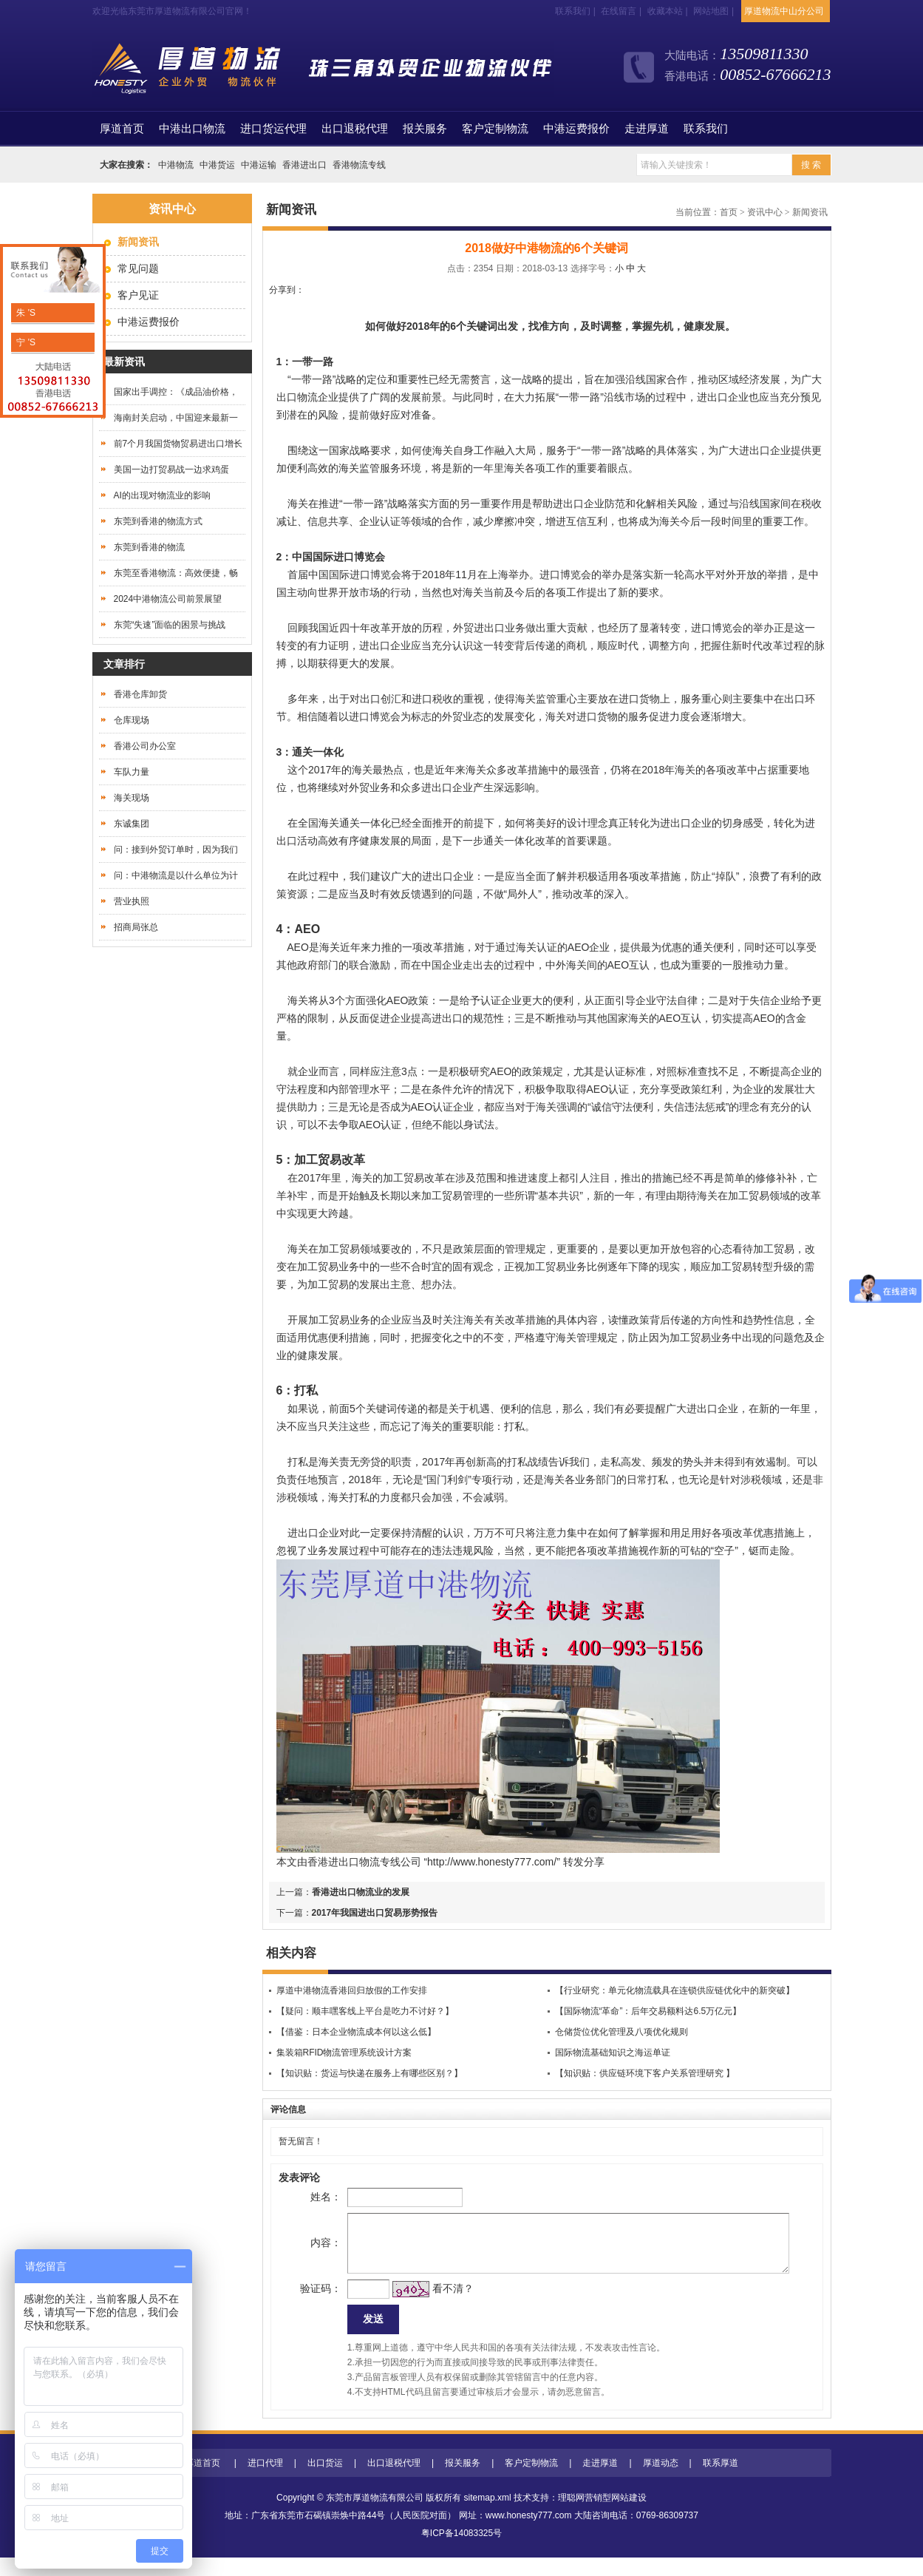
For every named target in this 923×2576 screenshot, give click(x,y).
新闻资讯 (810, 212)
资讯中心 (765, 212)
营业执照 (131, 901)
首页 (122, 129)
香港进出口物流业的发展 (360, 1892)
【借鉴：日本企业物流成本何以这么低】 (356, 2032)
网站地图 (711, 11)
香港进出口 (304, 165)
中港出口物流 (192, 129)
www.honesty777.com (529, 2534)
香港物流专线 (359, 165)
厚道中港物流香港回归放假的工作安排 (351, 1990)
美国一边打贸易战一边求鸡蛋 (171, 469)
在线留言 (618, 11)
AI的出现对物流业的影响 (162, 495)
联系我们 (572, 11)
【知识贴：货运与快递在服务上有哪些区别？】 (369, 2073)
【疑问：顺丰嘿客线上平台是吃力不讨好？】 (365, 2011)
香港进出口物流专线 (354, 1862)
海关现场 (131, 798)
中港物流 (176, 165)
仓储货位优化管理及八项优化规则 (621, 2032)
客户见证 (138, 295)
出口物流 (297, 397)
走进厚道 (646, 129)
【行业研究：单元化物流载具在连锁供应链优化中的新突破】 (674, 1990)
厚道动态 (660, 2481)
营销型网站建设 (616, 2516)
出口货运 (325, 2481)
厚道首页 (202, 2481)
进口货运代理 (273, 129)
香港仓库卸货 (140, 694)
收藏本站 (665, 11)
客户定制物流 (495, 129)
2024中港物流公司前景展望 (168, 599)
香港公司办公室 (145, 746)
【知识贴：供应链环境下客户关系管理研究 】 (645, 2073)
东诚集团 (131, 823)
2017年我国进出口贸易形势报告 (375, 1913)
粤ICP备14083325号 (461, 2551)
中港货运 (217, 165)
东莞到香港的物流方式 (158, 521)
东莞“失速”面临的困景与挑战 (170, 625)
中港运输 (258, 165)
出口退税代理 (354, 129)
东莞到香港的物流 (149, 547)
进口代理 (265, 2481)
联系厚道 (720, 2481)
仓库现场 (131, 720)
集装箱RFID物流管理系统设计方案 (344, 2052)
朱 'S (24, 313)
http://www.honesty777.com (490, 1862)
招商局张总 (136, 927)
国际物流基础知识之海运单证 (612, 2052)
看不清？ (428, 2303)
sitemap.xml (487, 2516)
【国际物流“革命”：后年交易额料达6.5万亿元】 (648, 2011)
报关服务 (425, 129)
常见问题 (138, 268)
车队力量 (131, 772)
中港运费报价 (576, 129)
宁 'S (24, 342)
